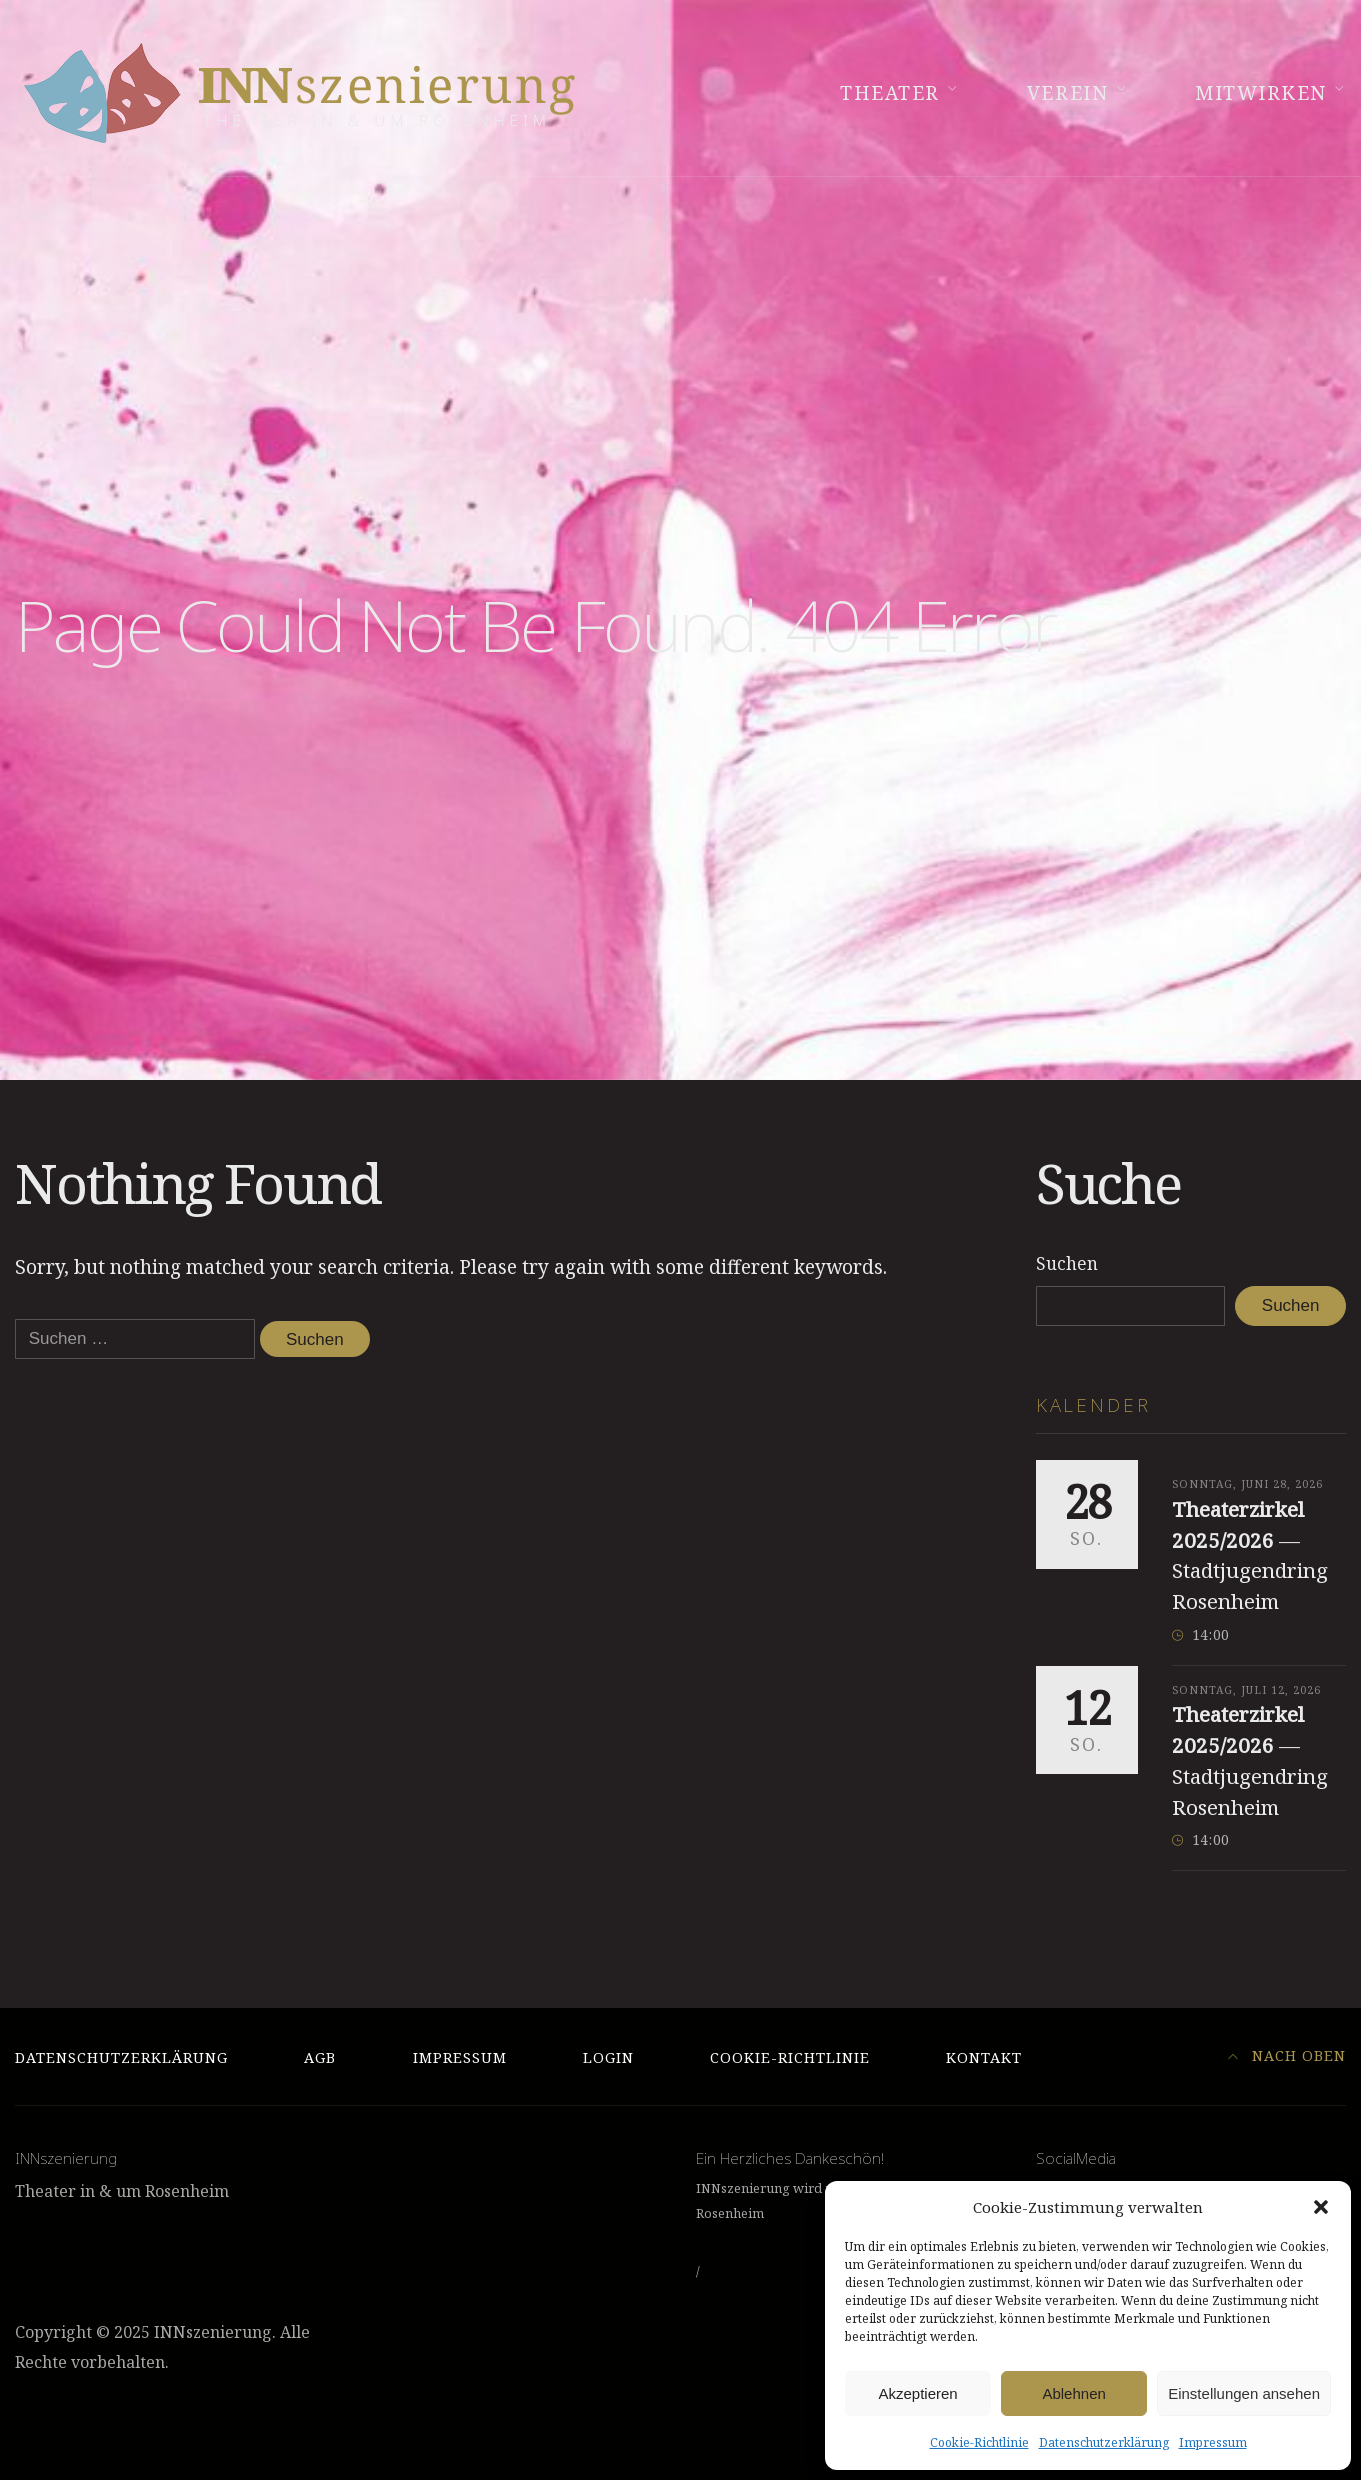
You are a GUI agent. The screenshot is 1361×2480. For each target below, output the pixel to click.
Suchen (1067, 1263)
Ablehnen (1073, 2393)
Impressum (1213, 2442)
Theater (890, 93)
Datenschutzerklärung (1104, 2442)
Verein (1067, 93)
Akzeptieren (917, 2393)
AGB (320, 2057)
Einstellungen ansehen (1244, 2393)
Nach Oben (1287, 2055)
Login (608, 2057)
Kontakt (984, 2057)
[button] (1321, 2207)
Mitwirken (1261, 93)
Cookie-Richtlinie (979, 2442)
